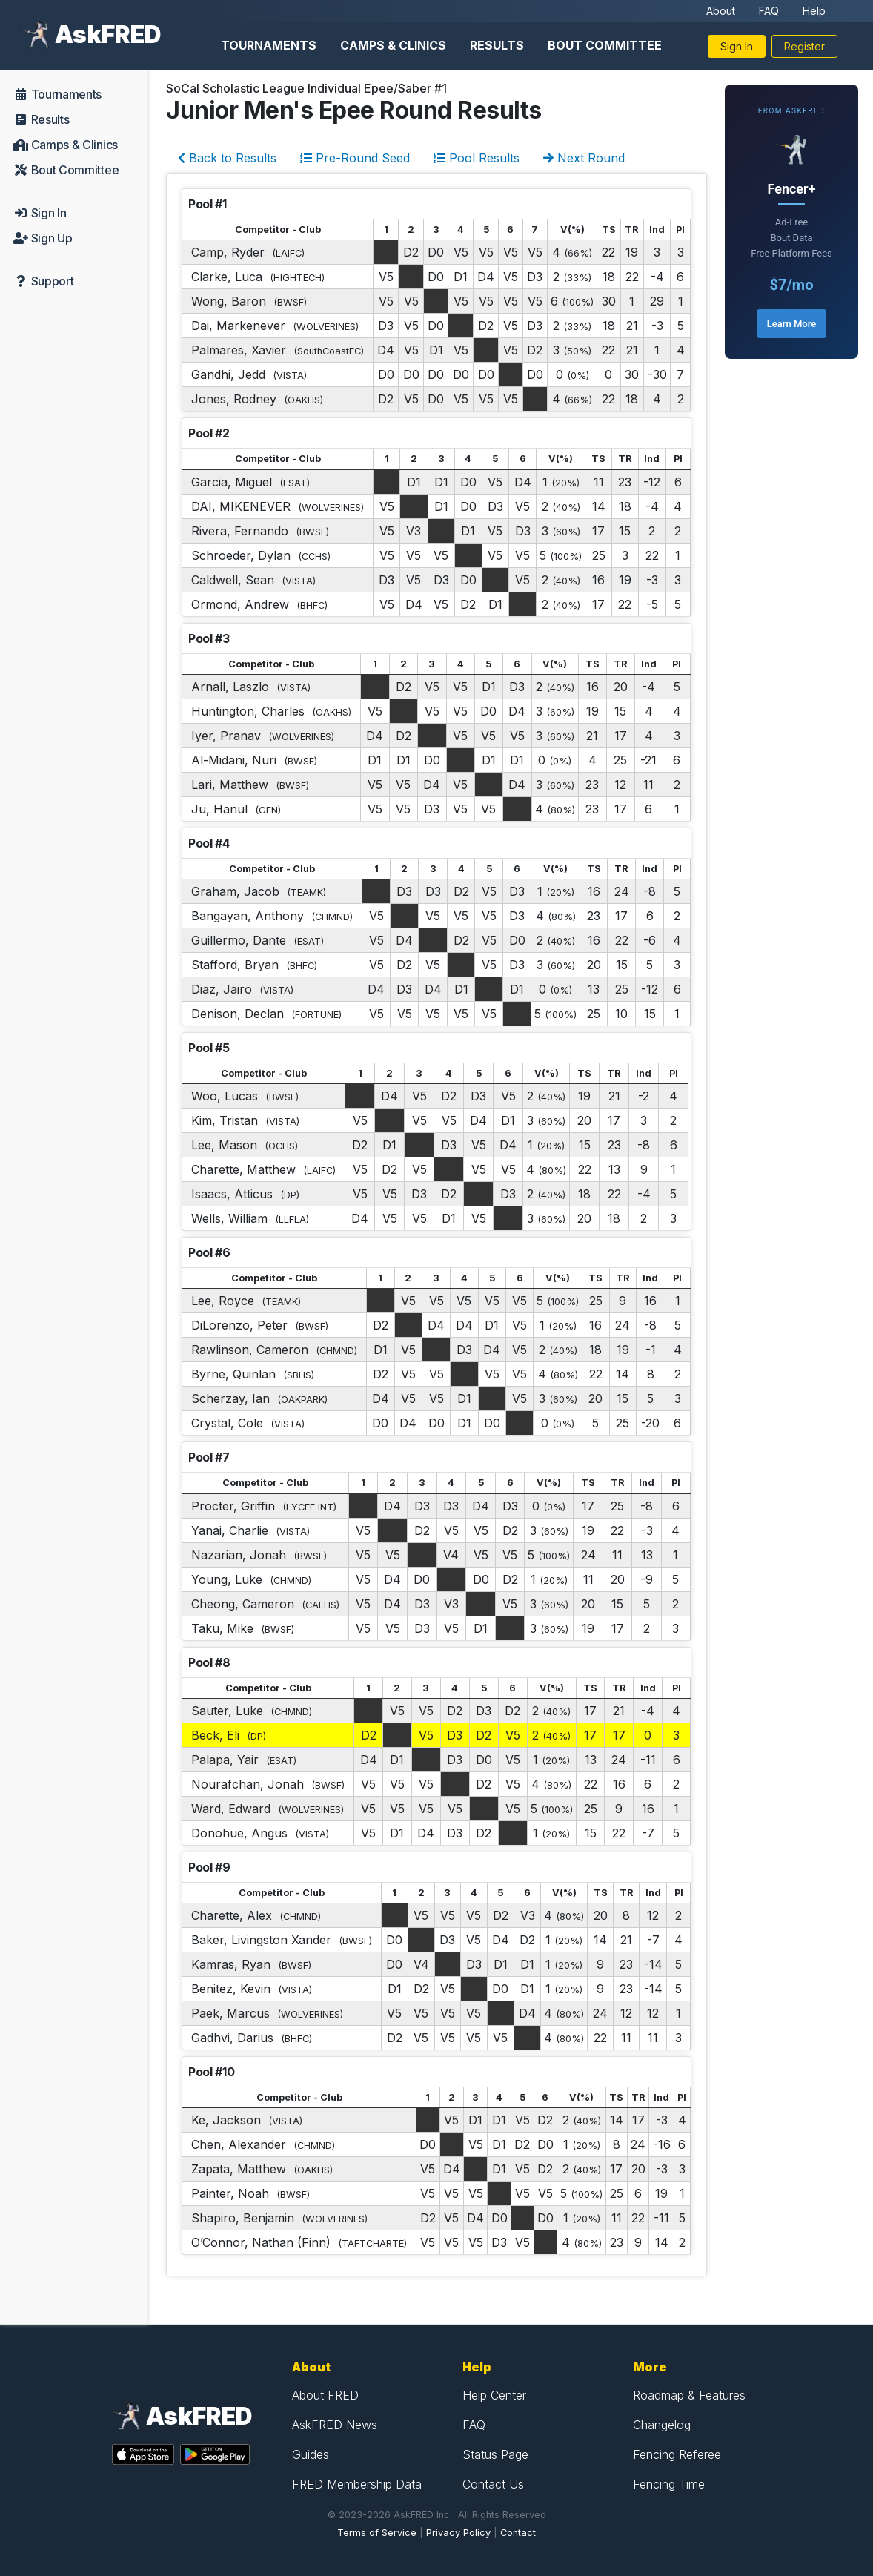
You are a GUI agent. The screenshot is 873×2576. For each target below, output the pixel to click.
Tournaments (268, 45)
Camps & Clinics (393, 45)
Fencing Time (669, 2484)
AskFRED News (334, 2424)
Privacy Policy (458, 2532)
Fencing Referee (677, 2454)
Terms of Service (376, 2532)
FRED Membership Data (357, 2484)
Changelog (662, 2424)
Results (497, 45)
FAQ (769, 10)
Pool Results (477, 158)
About (720, 10)
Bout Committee (605, 45)
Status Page (495, 2454)
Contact (518, 2532)
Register (804, 46)
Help (814, 10)
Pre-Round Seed (355, 158)
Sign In (736, 46)
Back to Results (227, 158)
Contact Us (493, 2484)
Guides (310, 2454)
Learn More (791, 323)
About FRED (325, 2395)
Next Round (584, 158)
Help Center (494, 2395)
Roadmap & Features (689, 2395)
